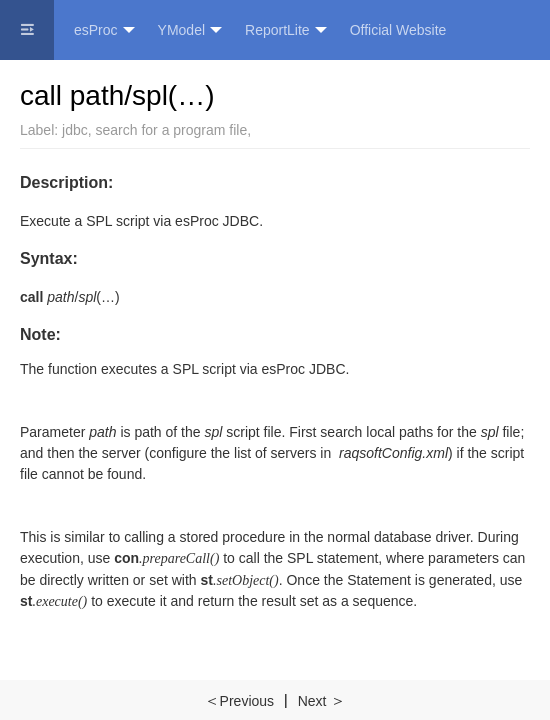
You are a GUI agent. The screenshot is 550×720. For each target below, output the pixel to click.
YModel (190, 30)
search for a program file (172, 130)
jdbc (75, 130)
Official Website (398, 30)
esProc (104, 30)
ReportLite (286, 30)
